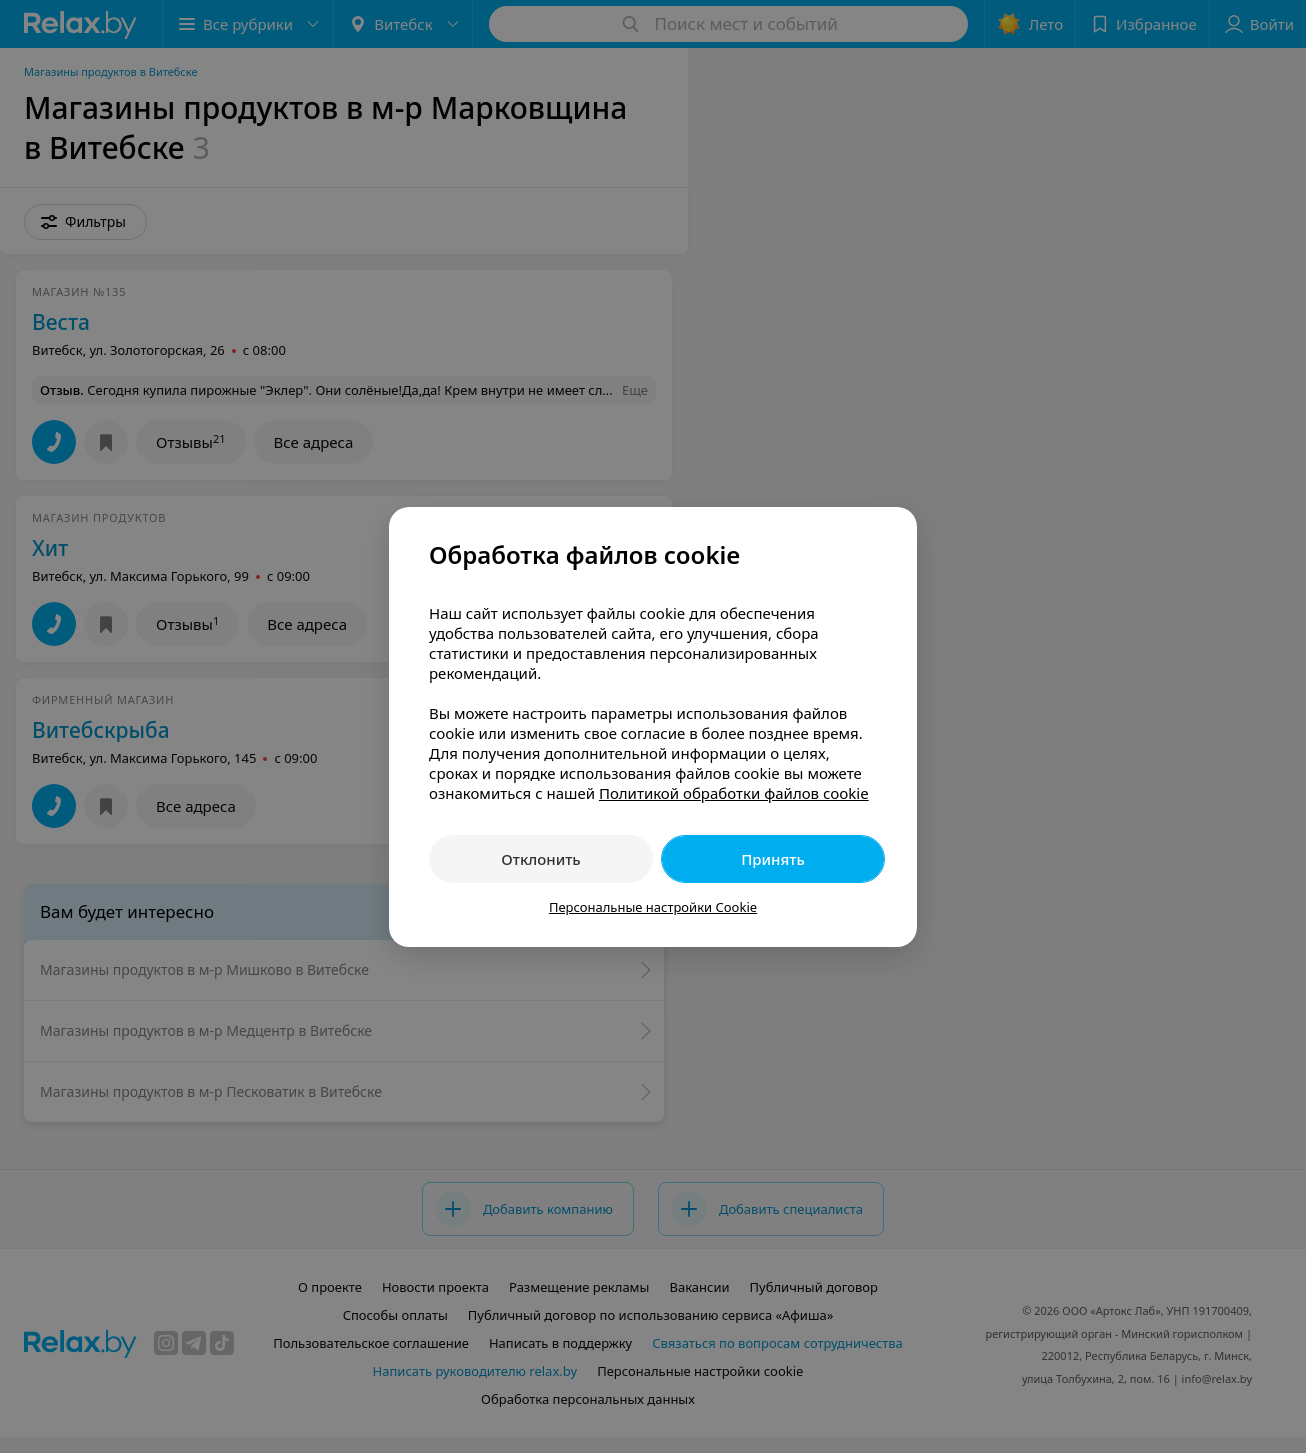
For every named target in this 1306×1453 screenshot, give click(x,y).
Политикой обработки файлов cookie (734, 793)
